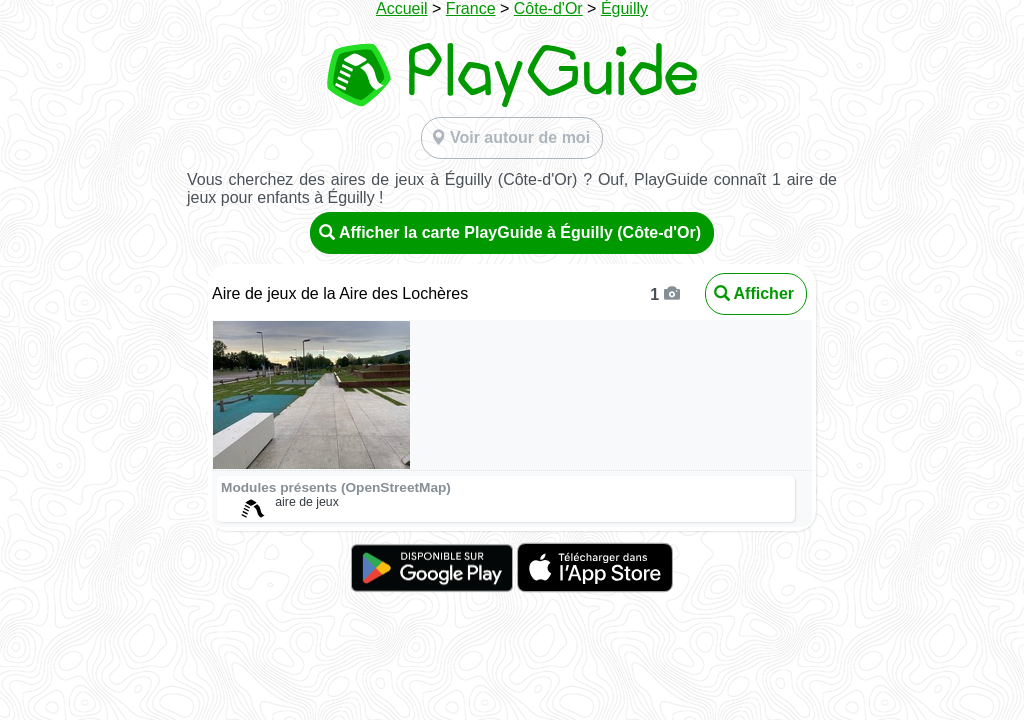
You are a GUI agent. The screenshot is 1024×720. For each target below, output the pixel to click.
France (471, 8)
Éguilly (624, 8)
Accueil (402, 8)
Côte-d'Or (548, 8)
